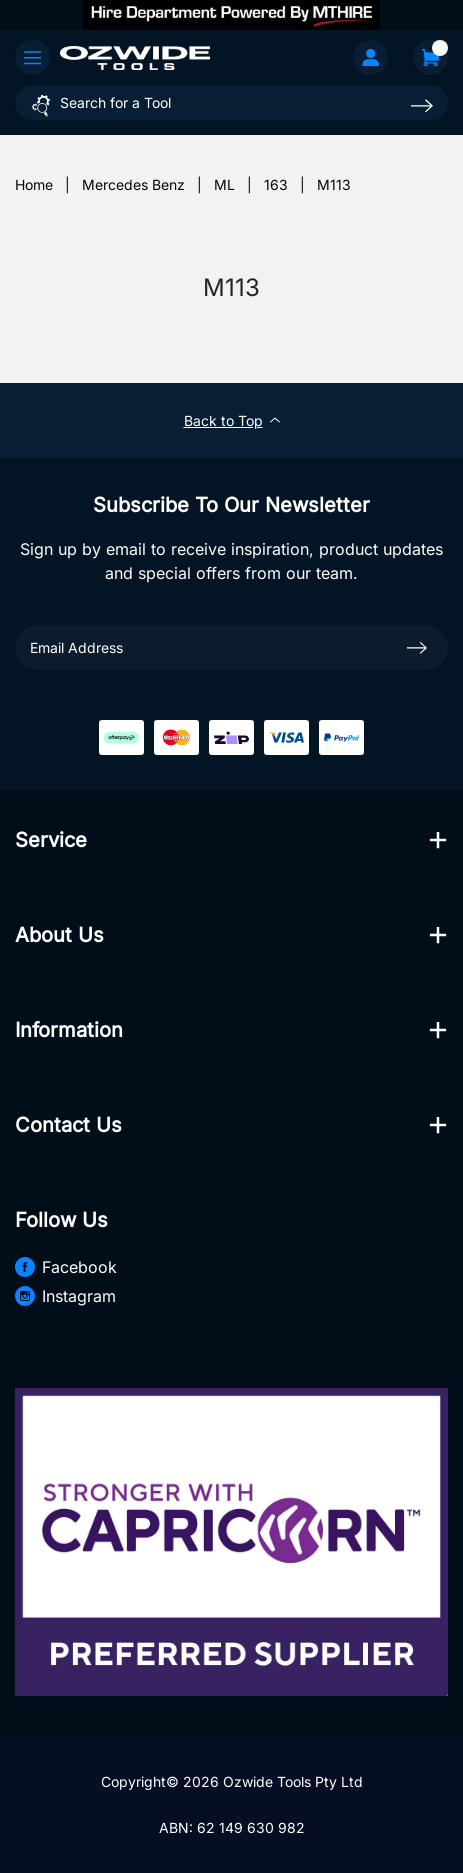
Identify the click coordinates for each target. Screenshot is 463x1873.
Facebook (66, 1267)
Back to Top (232, 420)
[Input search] (231, 102)
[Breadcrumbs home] (34, 184)
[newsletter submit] (417, 647)
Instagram (65, 1296)
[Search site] (422, 105)
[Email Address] (231, 647)
